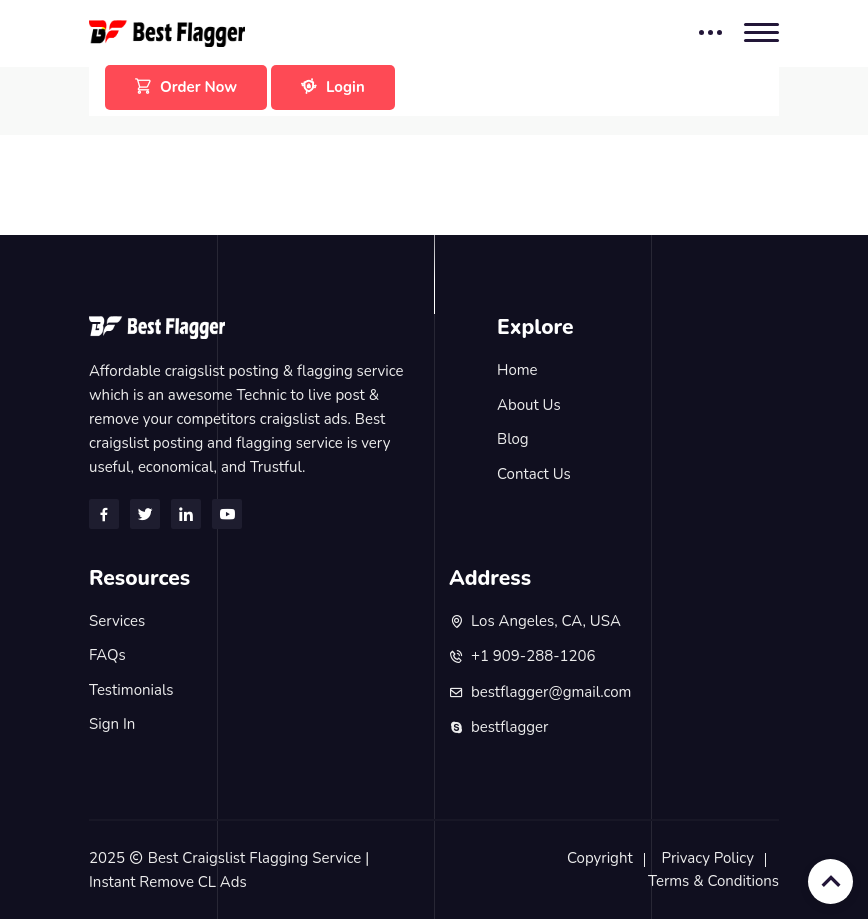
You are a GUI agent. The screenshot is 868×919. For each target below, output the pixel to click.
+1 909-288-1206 (533, 656)
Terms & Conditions (713, 881)
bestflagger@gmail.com (551, 692)
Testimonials (131, 690)
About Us (529, 405)
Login (333, 87)
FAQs (107, 655)
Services (117, 621)
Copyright (600, 858)
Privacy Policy (708, 858)
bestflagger (509, 727)
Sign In (112, 724)
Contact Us (534, 474)
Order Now (186, 87)
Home (517, 370)
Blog (513, 439)
